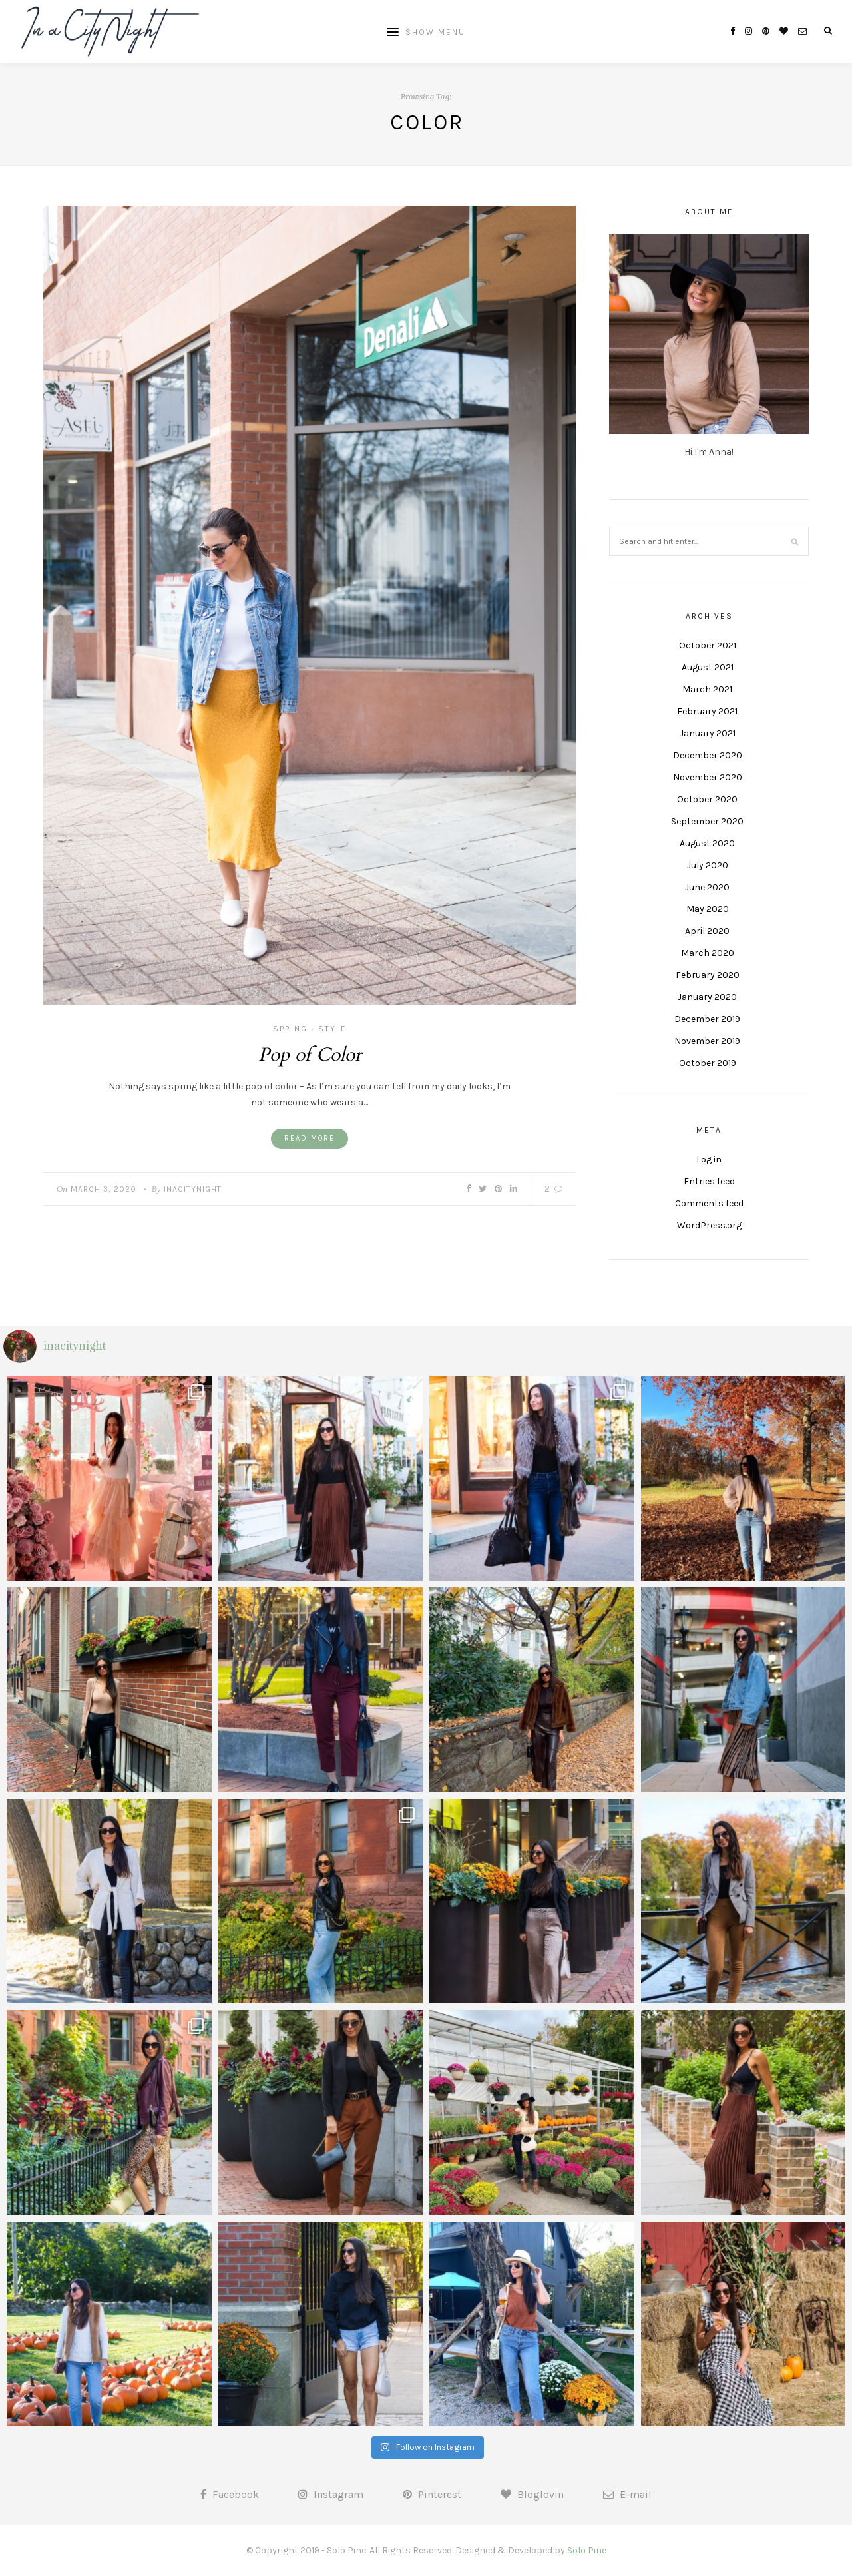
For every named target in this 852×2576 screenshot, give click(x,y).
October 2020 (707, 799)
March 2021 (707, 689)
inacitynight (193, 1189)
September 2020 (707, 821)
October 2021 (707, 645)
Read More (309, 1138)
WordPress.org (709, 1225)
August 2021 (708, 667)
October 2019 (707, 1063)
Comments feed (709, 1203)
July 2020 (707, 865)
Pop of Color (309, 1054)
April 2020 (707, 931)
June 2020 (707, 887)
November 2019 (707, 1041)
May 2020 (707, 909)
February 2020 (708, 975)
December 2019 (707, 1019)
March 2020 (707, 953)
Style (332, 1028)
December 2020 (707, 755)
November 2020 (707, 777)
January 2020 (707, 997)
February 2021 (707, 711)
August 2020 (707, 843)
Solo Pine (586, 2550)
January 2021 (708, 733)
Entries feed (709, 1181)
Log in (709, 1159)
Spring (290, 1028)
